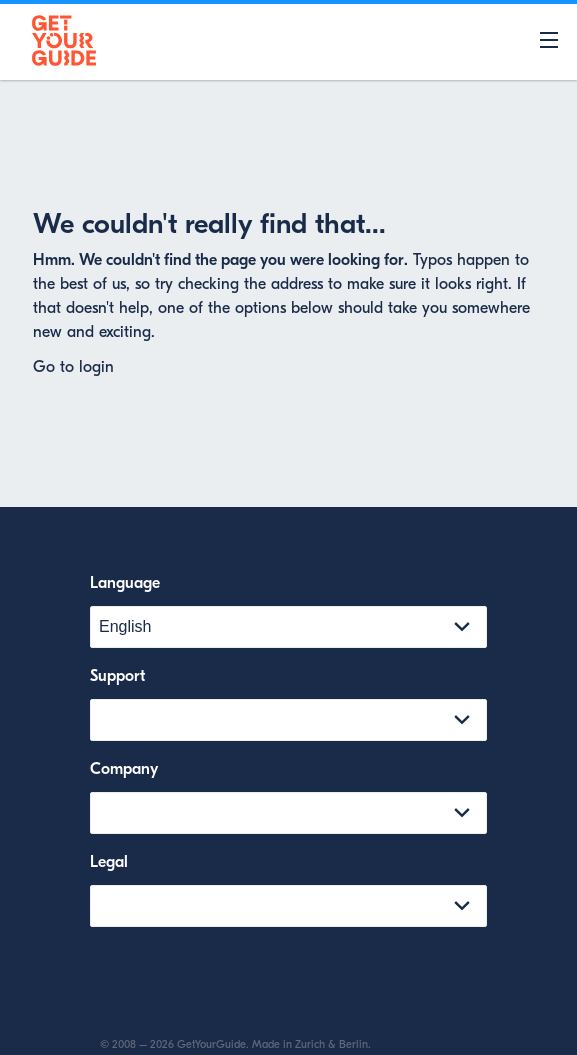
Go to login (73, 367)
